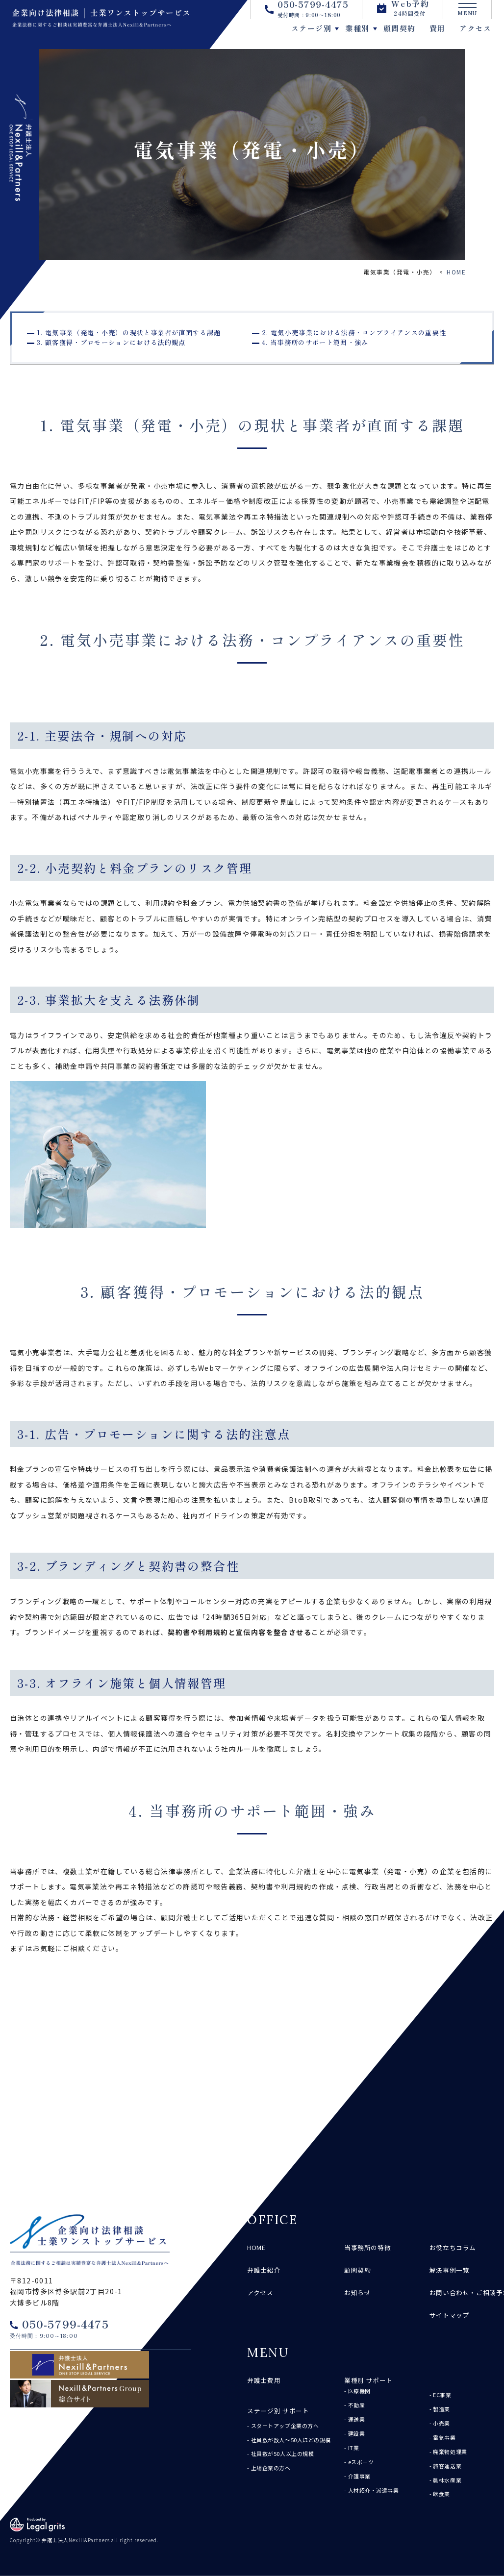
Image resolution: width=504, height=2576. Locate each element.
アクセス (448, 35)
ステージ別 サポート (278, 2410)
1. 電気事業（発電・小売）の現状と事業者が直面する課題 (129, 332)
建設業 (356, 2433)
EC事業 (442, 2395)
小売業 (441, 2423)
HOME (456, 272)
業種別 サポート (368, 2380)
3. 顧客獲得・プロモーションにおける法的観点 (111, 342)
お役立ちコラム (452, 2247)
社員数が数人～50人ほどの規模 (291, 2440)
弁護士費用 (263, 2380)
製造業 (441, 2409)
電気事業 (444, 2437)
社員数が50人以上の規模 (282, 2453)
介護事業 (359, 2476)
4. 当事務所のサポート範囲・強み (315, 342)
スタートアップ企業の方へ (285, 2425)
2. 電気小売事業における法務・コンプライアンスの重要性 (354, 332)
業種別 (331, 35)
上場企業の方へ (271, 2468)
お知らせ (357, 2292)
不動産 (356, 2405)
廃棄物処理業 (450, 2451)
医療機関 (359, 2391)
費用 (411, 35)
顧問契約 (372, 35)
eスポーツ (361, 2462)
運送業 (356, 2419)
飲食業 (441, 2494)
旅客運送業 (447, 2466)
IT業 (353, 2448)
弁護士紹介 (263, 2270)
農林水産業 (447, 2480)
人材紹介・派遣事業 (373, 2490)
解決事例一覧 (449, 2270)
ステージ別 (284, 35)
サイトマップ (449, 2315)
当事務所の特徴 (367, 2247)
